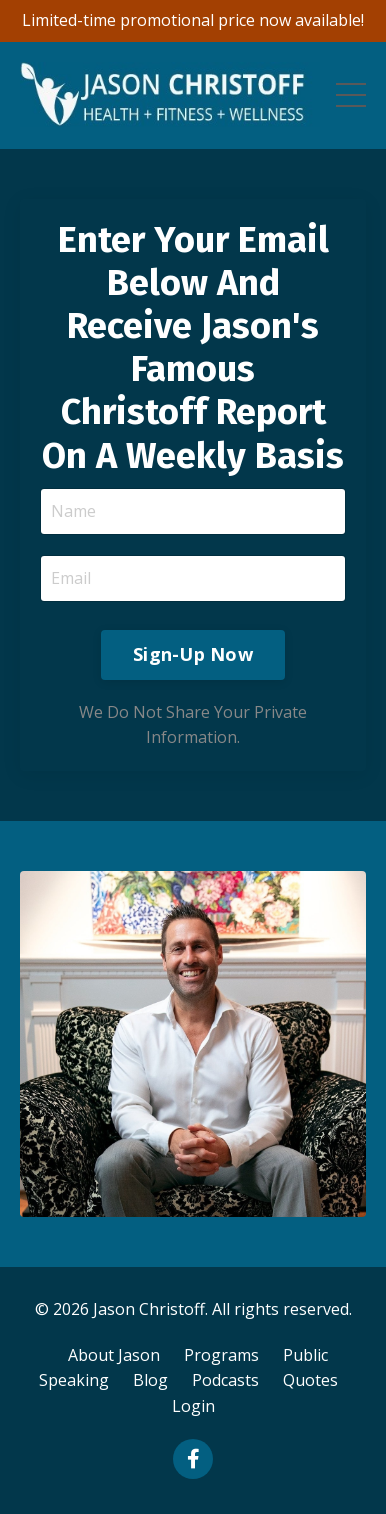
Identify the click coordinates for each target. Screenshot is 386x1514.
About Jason (114, 1355)
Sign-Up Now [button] (193, 654)
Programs (221, 1355)
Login (193, 1406)
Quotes (310, 1380)
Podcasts (225, 1380)
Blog (150, 1380)
